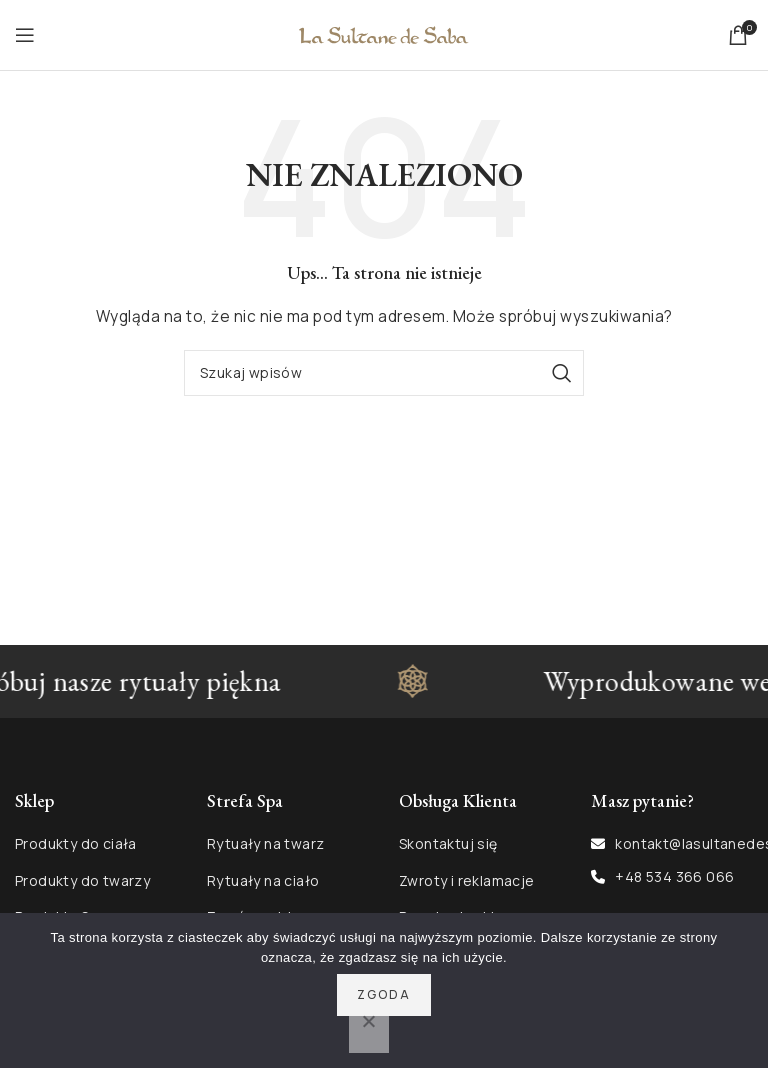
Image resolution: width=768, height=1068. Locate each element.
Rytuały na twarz (265, 843)
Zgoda (384, 994)
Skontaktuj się (448, 843)
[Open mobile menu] (25, 35)
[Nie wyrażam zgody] (369, 1032)
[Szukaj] (384, 373)
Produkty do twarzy (82, 880)
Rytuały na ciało (263, 880)
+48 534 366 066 (674, 876)
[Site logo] (384, 33)
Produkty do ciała (76, 843)
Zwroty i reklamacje (467, 880)
